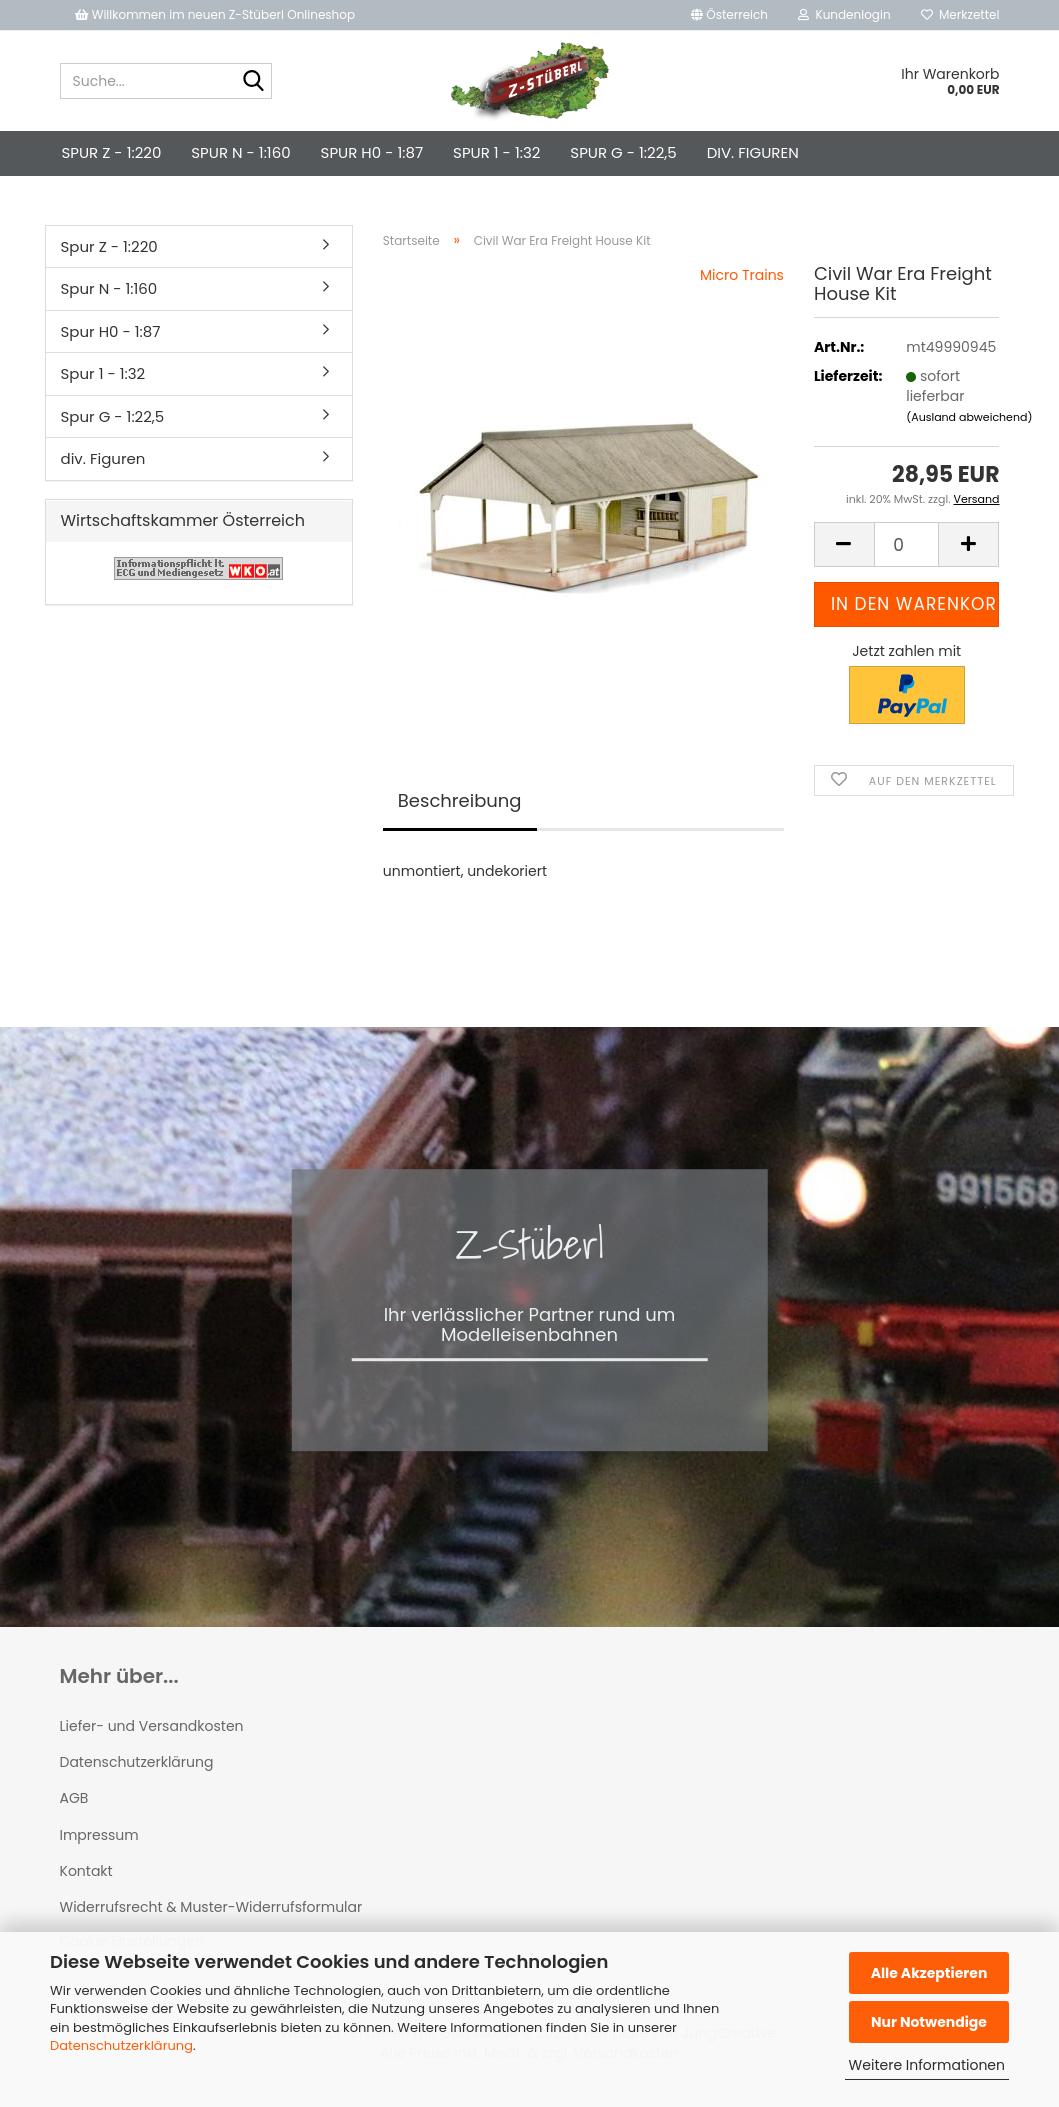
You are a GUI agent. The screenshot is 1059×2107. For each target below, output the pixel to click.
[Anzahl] (907, 544)
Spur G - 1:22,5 (623, 152)
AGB (74, 1798)
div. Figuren (753, 152)
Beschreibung (460, 800)
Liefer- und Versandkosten (152, 1726)
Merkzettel (960, 14)
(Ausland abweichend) (969, 417)
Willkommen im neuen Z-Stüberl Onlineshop (217, 14)
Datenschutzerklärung (121, 2045)
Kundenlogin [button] (844, 14)
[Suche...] (253, 82)
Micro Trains (742, 275)
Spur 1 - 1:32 (496, 152)
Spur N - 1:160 (240, 152)
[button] (729, 15)
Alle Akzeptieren (929, 1973)
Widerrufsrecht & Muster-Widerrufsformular (211, 1907)
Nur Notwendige (929, 2022)
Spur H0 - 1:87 (372, 152)
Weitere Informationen (927, 2065)
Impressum (99, 1835)
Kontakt (86, 1871)
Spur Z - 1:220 (112, 152)
